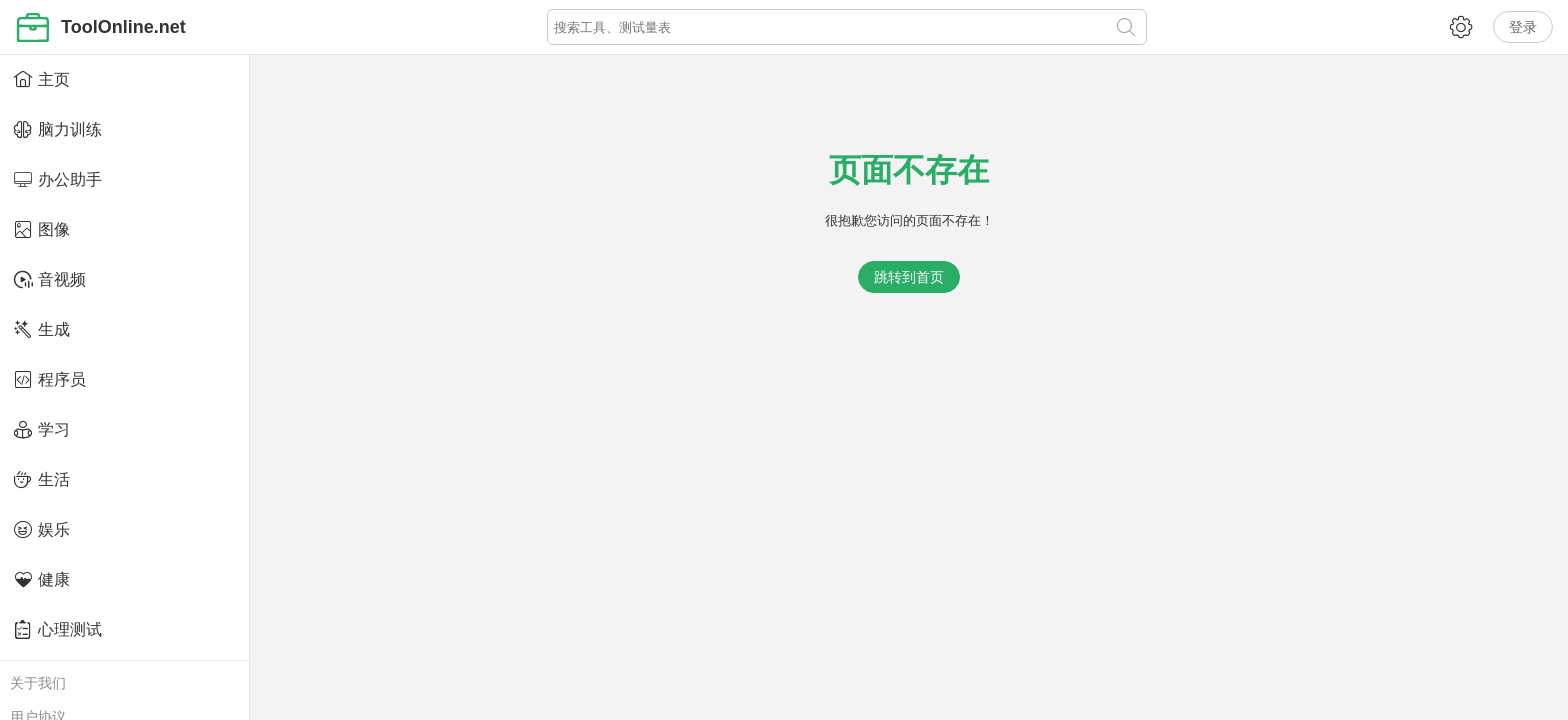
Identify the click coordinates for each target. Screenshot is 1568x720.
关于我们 (38, 683)
